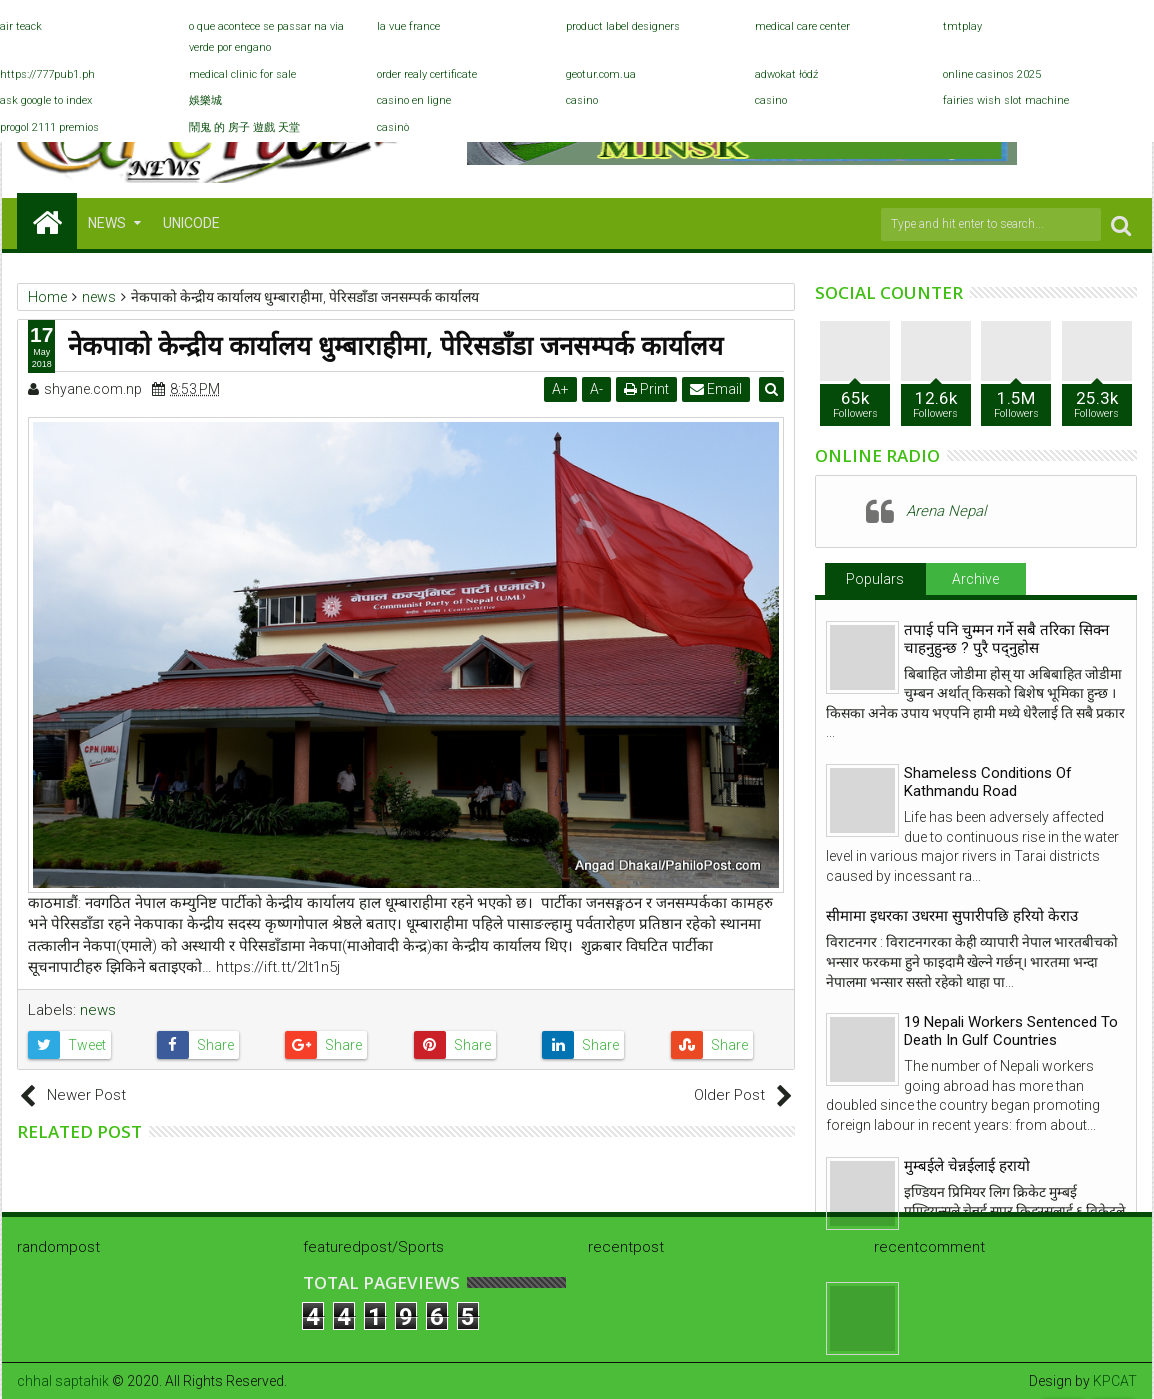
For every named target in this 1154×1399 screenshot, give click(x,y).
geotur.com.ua (601, 74)
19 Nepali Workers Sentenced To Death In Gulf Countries (1011, 1031)
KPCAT (1115, 1381)
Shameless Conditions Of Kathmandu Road (988, 782)
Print (648, 389)
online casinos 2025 (992, 74)
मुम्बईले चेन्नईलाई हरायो (967, 1166)
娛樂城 (205, 100)
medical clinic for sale (242, 74)
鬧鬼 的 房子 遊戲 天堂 (244, 127)
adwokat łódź (786, 74)
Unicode (191, 223)
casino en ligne (414, 100)
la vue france (408, 26)
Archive (975, 579)
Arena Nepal (946, 511)
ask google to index (46, 100)
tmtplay (962, 26)
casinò (393, 127)
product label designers (623, 26)
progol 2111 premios (49, 127)
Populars (875, 579)
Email (718, 389)
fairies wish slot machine (1006, 100)
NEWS (107, 223)
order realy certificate (427, 74)
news (98, 1010)
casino (582, 100)
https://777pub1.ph (47, 74)
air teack (21, 26)
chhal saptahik (63, 1381)
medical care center (802, 26)
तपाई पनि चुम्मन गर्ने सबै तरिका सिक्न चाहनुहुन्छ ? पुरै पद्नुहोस (1006, 639)
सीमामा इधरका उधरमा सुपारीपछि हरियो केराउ (952, 916)
